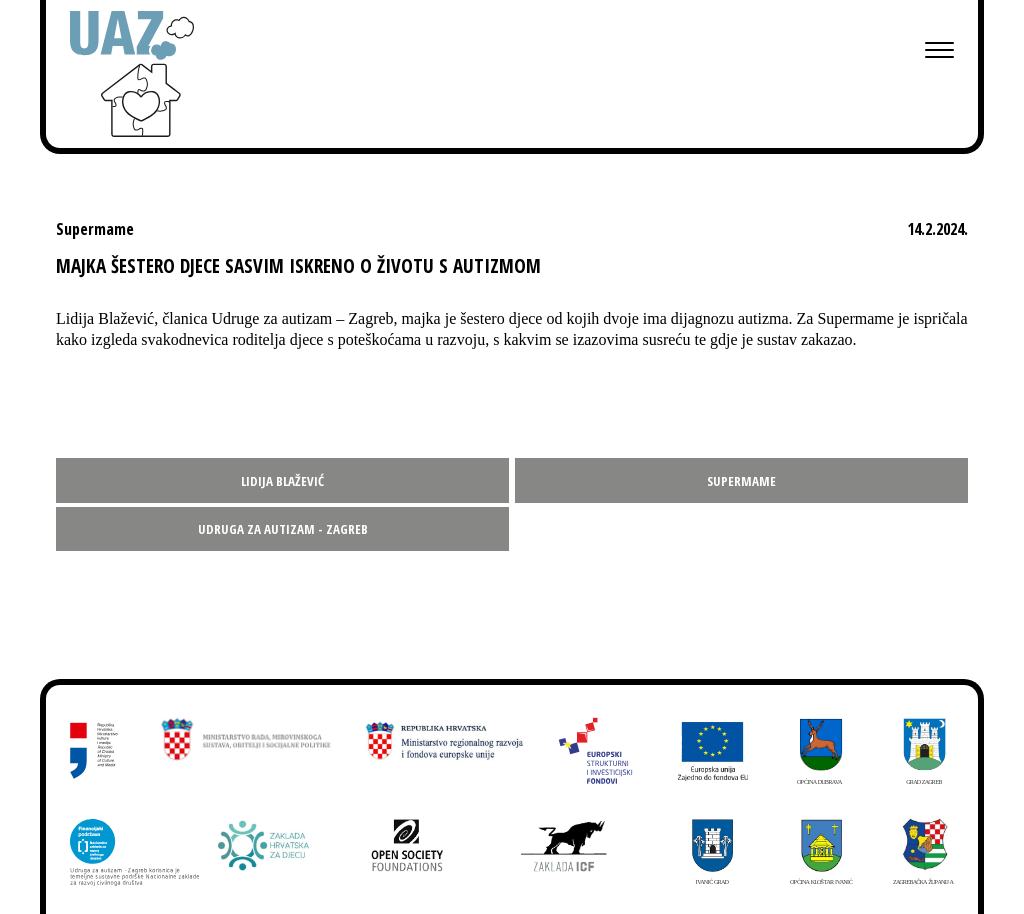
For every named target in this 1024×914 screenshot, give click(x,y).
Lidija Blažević (282, 481)
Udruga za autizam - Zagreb (283, 529)
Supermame (741, 481)
